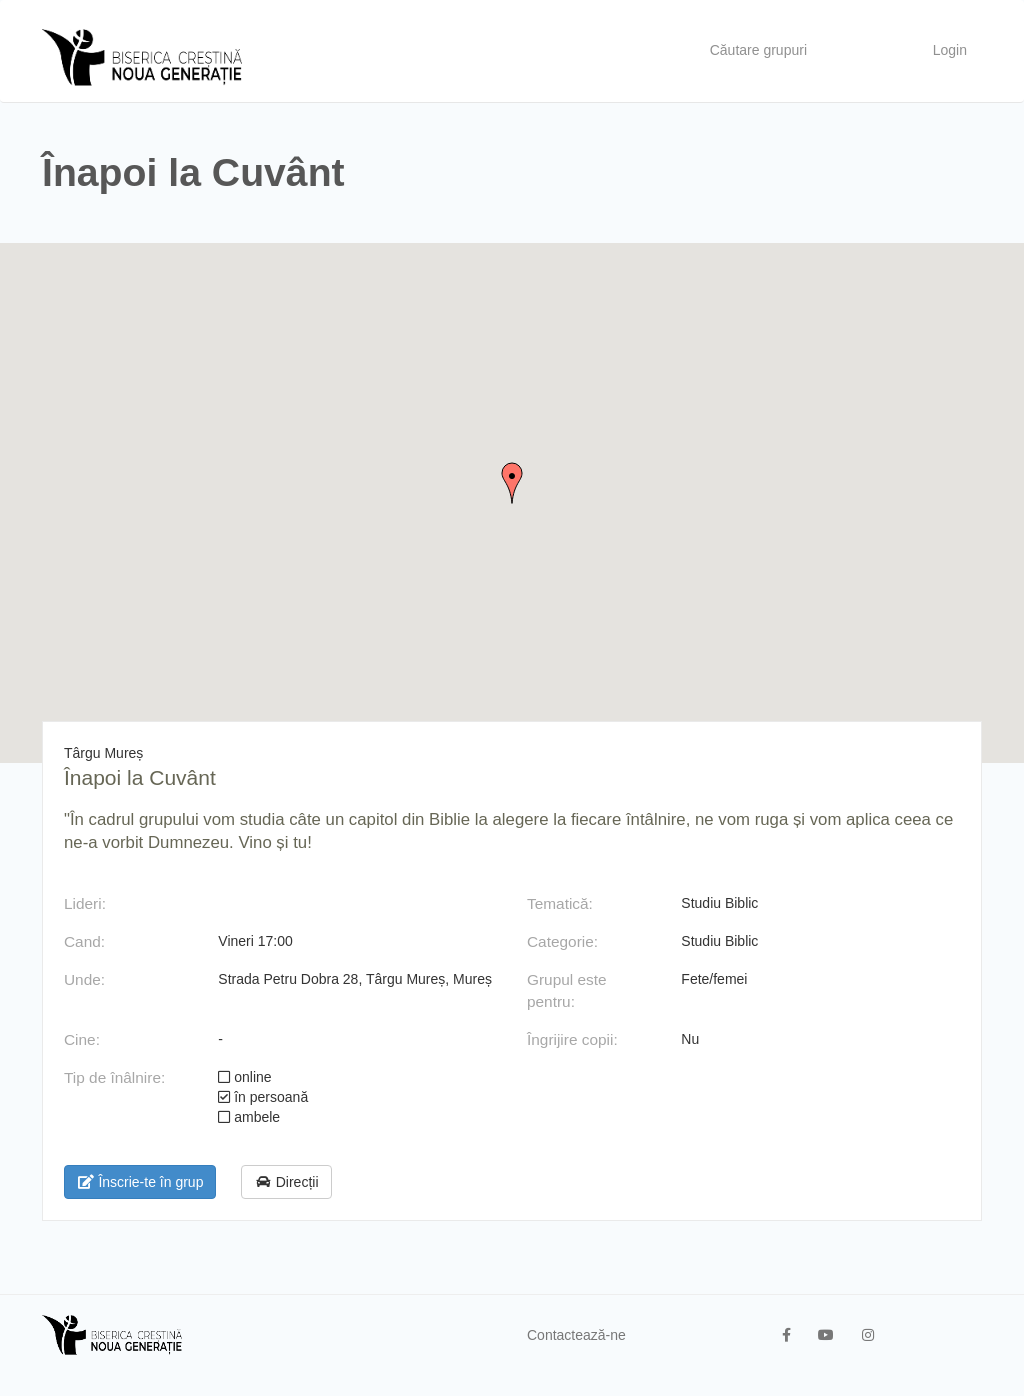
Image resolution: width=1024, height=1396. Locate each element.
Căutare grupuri (758, 50)
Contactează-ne (576, 1335)
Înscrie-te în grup (140, 1182)
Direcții (286, 1182)
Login (950, 50)
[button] (512, 483)
